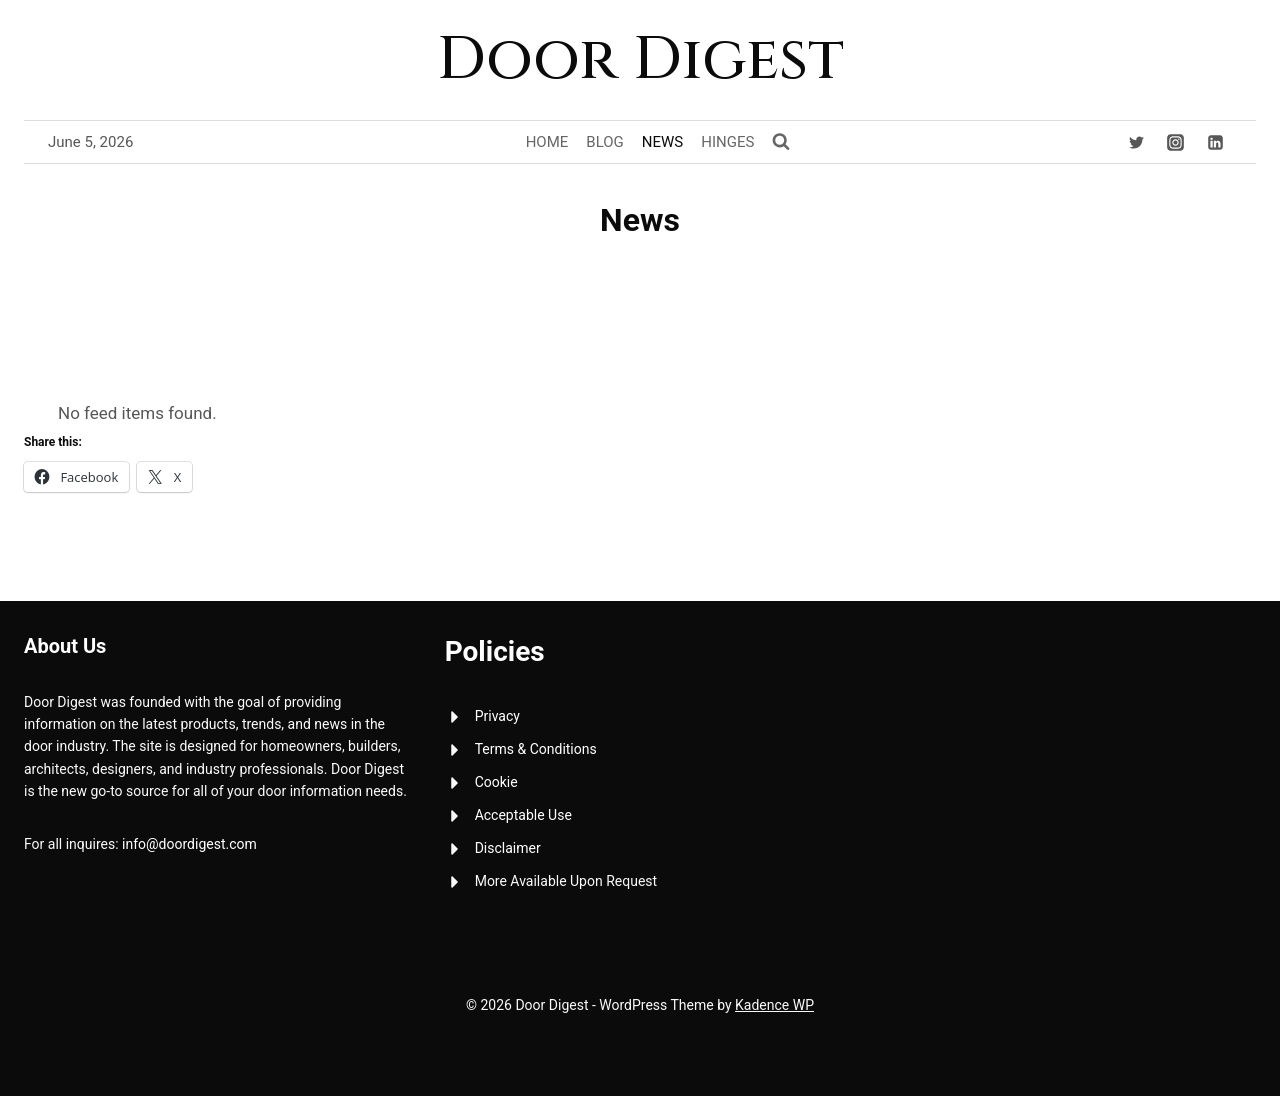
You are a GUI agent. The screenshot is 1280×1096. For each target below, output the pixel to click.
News (662, 142)
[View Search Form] (781, 142)
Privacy (497, 716)
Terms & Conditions (536, 749)
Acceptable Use (523, 815)
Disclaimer (508, 848)
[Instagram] (1176, 142)
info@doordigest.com (189, 844)
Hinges (727, 142)
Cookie (496, 782)
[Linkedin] (1215, 142)
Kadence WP (774, 1005)
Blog (605, 142)
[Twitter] (1137, 142)
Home (547, 142)
